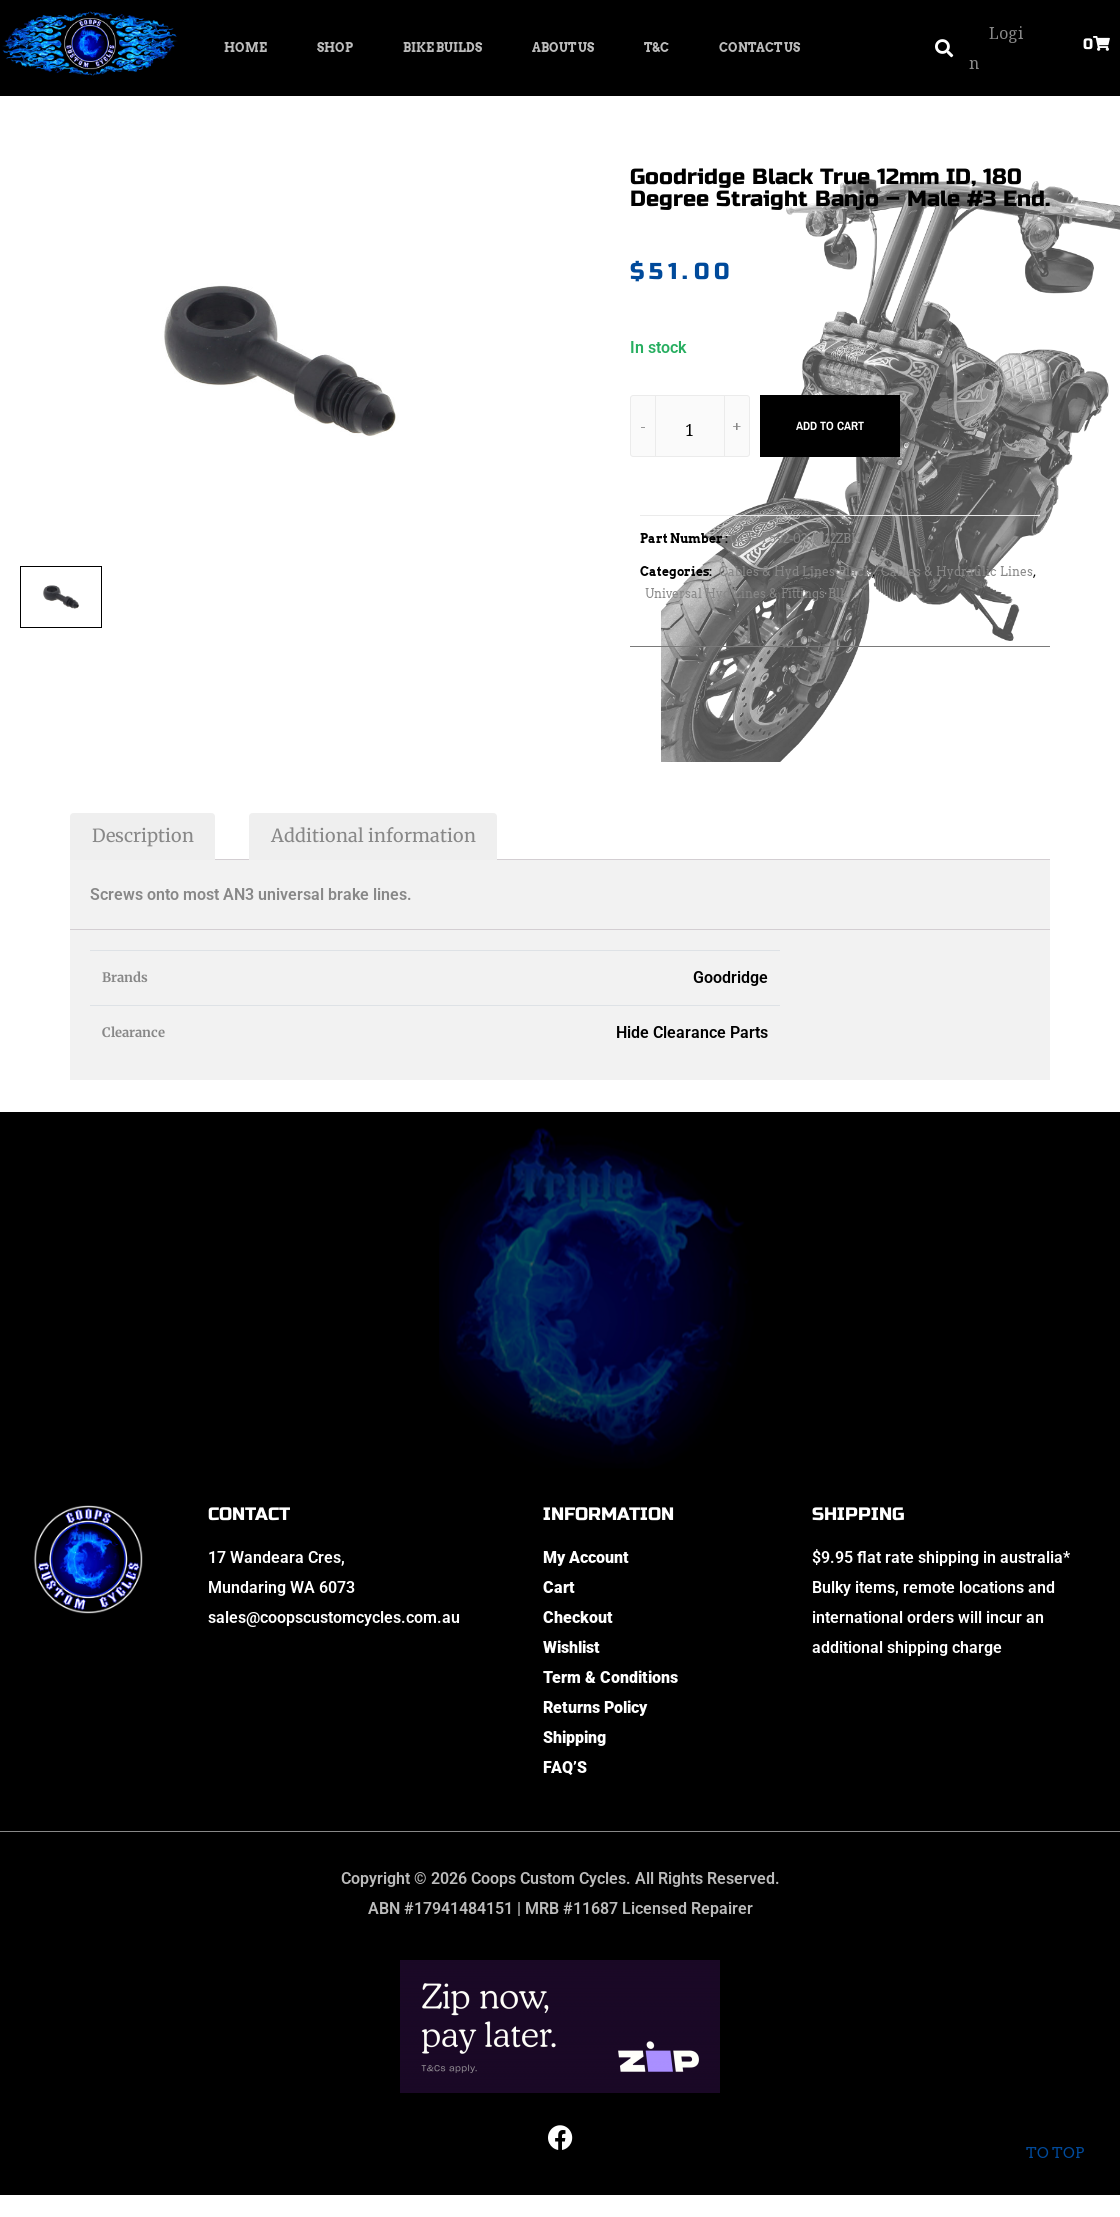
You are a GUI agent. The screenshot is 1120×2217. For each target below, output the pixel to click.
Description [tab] (143, 835)
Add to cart (830, 426)
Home (245, 47)
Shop (335, 47)
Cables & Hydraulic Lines (957, 571)
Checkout (578, 1617)
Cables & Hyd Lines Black (795, 571)
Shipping (574, 1737)
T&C (656, 47)
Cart (559, 1587)
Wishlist (571, 1647)
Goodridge (730, 977)
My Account (586, 1557)
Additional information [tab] (373, 835)
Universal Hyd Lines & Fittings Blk (746, 593)
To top (1054, 2136)
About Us (563, 47)
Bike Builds (442, 47)
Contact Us (759, 47)
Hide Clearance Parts (692, 1032)
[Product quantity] (690, 429)
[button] (943, 48)
